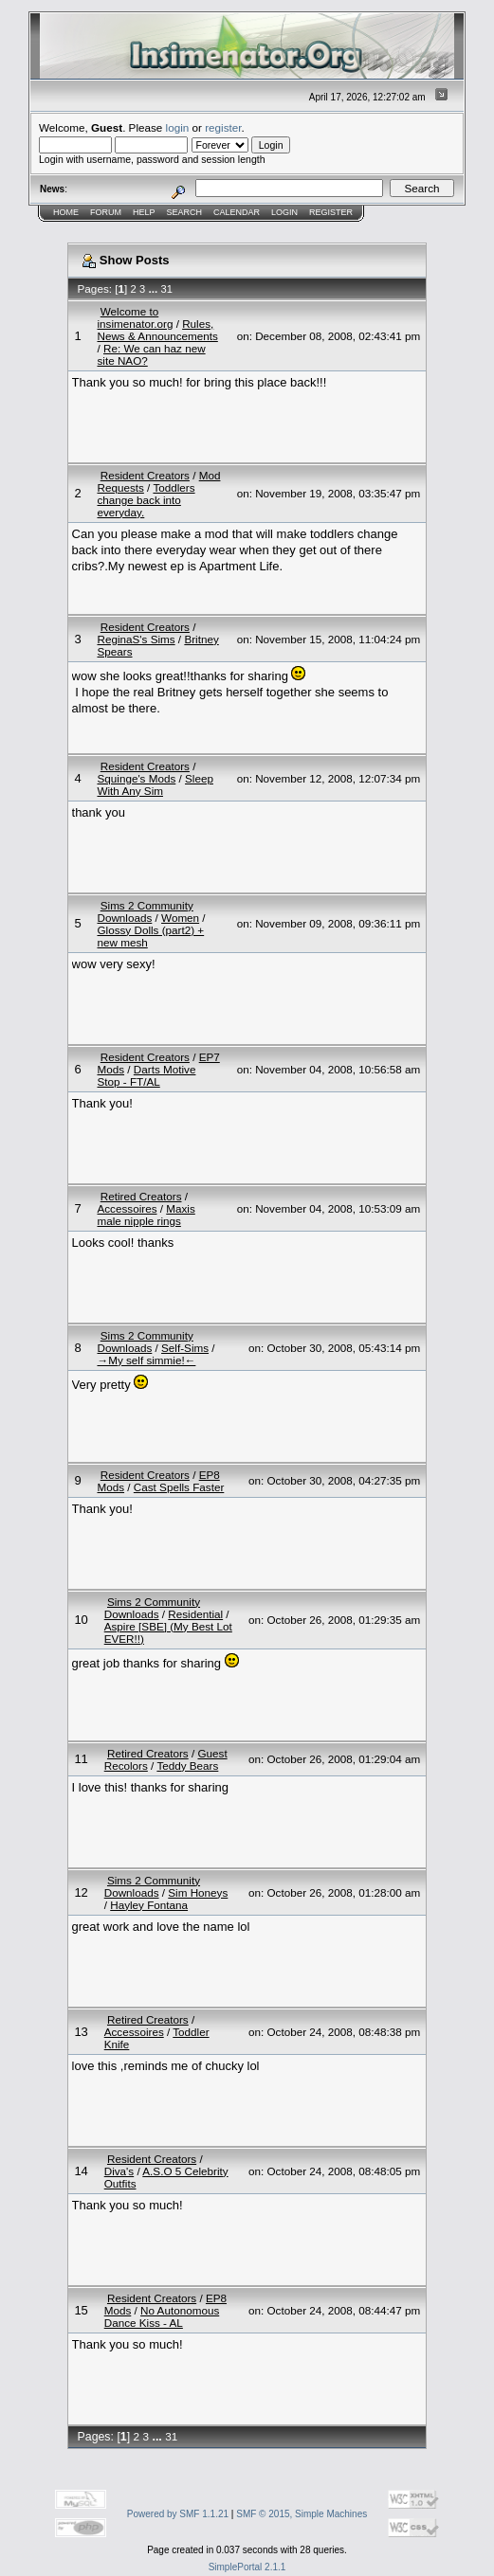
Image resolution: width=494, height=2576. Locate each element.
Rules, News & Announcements (157, 329)
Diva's (119, 2171)
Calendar (236, 212)
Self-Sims (185, 1348)
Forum (105, 212)
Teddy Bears (187, 1765)
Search (185, 212)
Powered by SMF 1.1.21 (178, 2514)
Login (284, 212)
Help (144, 212)
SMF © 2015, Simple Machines (301, 2514)
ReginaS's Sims (135, 639)
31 (167, 289)
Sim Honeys (198, 1892)
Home (66, 212)
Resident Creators (145, 475)
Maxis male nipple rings (145, 1214)
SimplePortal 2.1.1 (247, 2567)
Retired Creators (141, 1196)
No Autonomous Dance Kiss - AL (162, 2316)
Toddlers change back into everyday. (145, 499)
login (178, 127)
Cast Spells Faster (179, 1487)
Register (331, 212)
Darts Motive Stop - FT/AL (146, 1075)
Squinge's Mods (136, 778)
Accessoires (126, 1208)
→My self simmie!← (146, 1360)
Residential (195, 1614)
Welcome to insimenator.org (135, 317)
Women (180, 917)
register (223, 127)
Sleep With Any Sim (154, 784)
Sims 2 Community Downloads (144, 911)
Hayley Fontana (149, 1905)
